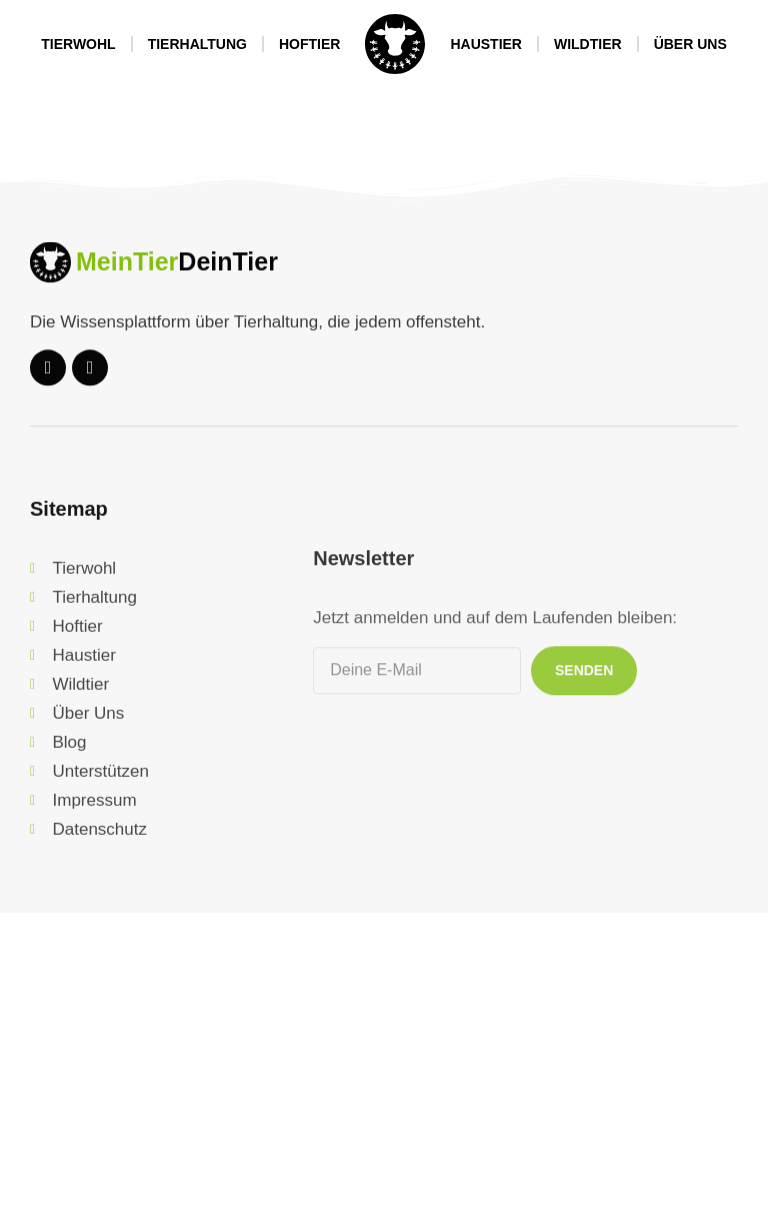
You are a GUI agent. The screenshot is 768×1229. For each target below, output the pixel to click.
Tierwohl (78, 44)
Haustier (486, 44)
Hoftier (309, 44)
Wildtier (588, 44)
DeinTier (228, 275)
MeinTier (127, 275)
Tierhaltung (197, 44)
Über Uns (690, 44)
